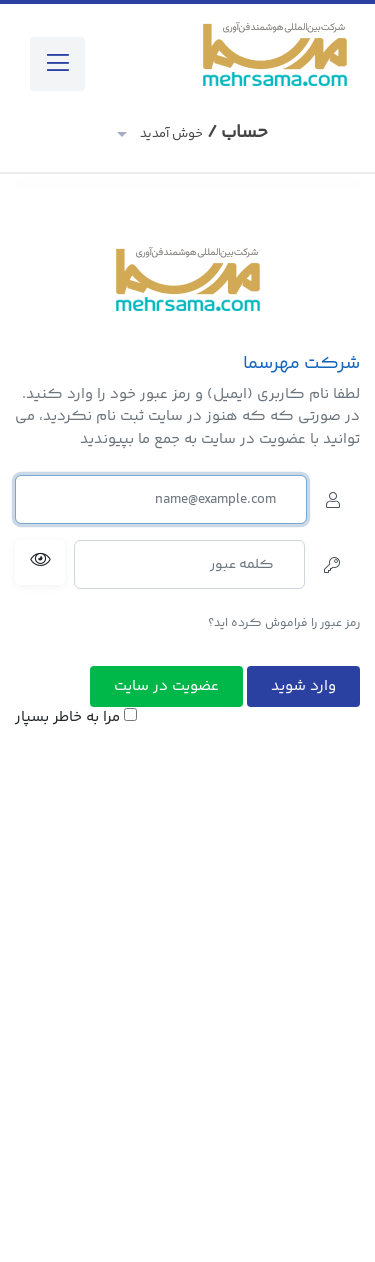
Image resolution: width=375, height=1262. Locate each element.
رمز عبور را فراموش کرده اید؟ (284, 623)
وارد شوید (303, 686)
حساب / (202, 133)
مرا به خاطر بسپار (76, 718)
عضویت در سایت (166, 686)
